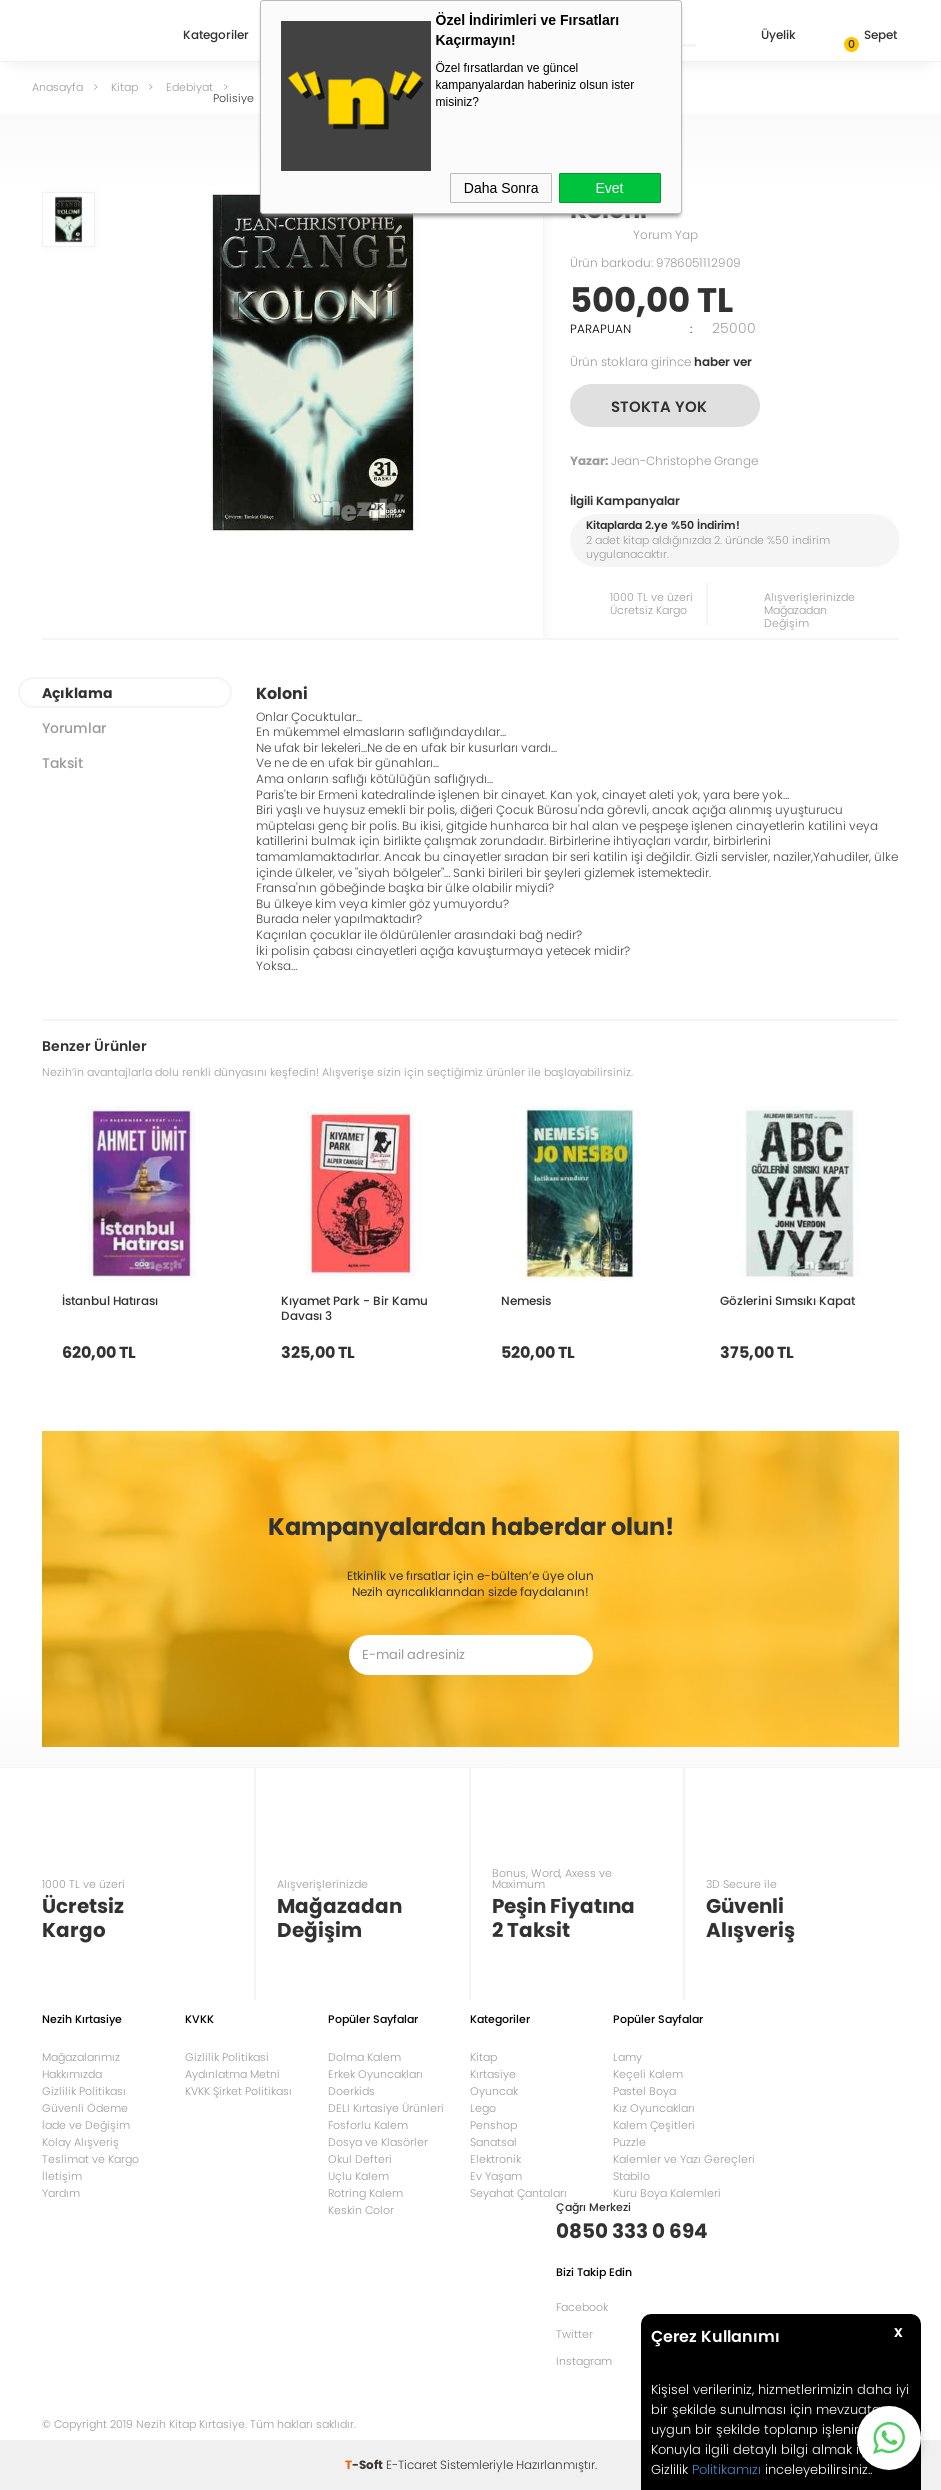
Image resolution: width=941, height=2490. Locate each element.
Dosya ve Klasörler (378, 2142)
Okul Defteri (360, 2159)
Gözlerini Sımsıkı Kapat (787, 1300)
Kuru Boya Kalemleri (667, 2193)
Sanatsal (493, 2142)
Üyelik (762, 36)
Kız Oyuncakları (654, 2108)
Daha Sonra (501, 188)
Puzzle (629, 2142)
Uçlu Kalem (358, 2176)
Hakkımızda (72, 2074)
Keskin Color (361, 2210)
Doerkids (351, 2091)
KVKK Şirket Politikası (238, 2091)
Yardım (61, 2193)
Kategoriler (216, 36)
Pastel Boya (644, 2091)
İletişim (62, 2176)
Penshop (493, 2125)
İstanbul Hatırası (110, 1300)
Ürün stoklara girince (661, 361)
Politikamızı (726, 2469)
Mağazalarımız (81, 2057)
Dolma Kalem (364, 2057)
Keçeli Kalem (648, 2074)
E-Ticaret (411, 2464)
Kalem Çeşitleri (654, 2125)
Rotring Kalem (365, 2193)
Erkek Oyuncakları (375, 2074)
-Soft (365, 2464)
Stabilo (631, 2176)
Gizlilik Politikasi (227, 2057)
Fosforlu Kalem (368, 2125)
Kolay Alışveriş (80, 2142)
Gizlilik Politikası (84, 2091)
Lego (483, 2108)
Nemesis (526, 1300)
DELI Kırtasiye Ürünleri (386, 2108)
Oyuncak (494, 2091)
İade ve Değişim (86, 2125)
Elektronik (495, 2159)
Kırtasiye (493, 2074)
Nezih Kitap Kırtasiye (100, 35)
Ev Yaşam (496, 2176)
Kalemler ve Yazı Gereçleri (684, 2159)
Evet (609, 188)
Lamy (627, 2057)
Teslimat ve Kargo (90, 2159)
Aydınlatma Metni (232, 2074)
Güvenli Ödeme (85, 2108)
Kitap (483, 2057)
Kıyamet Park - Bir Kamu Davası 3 (354, 1308)
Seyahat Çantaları (518, 2193)
